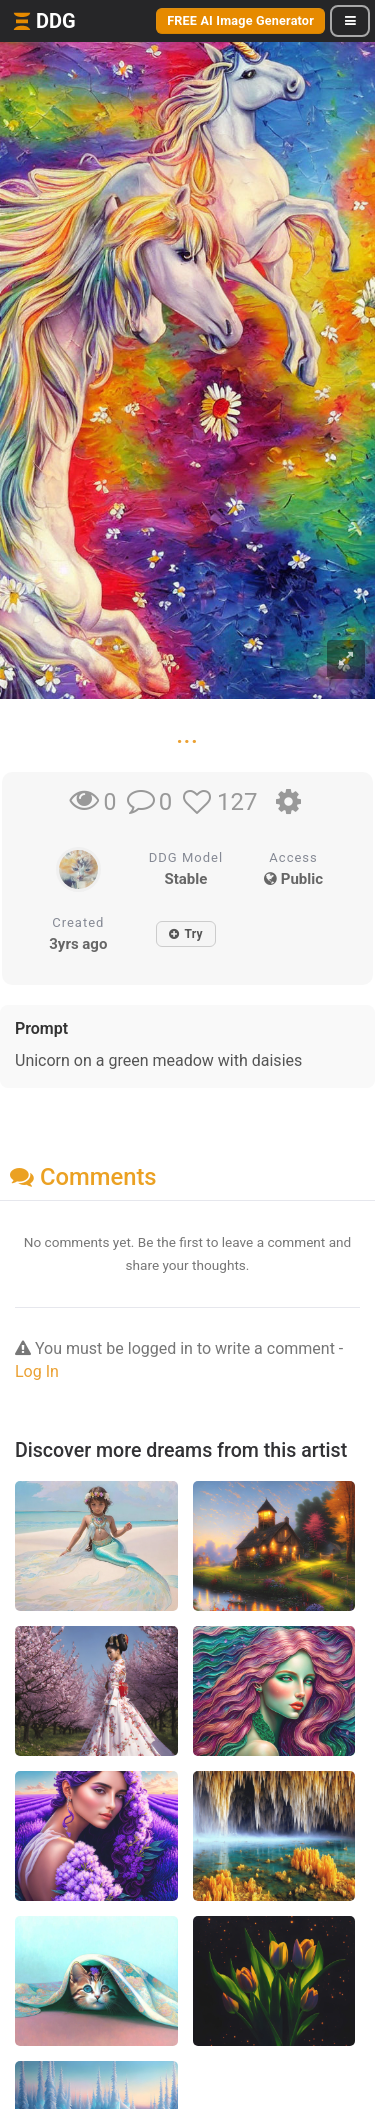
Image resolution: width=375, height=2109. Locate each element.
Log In (37, 1371)
